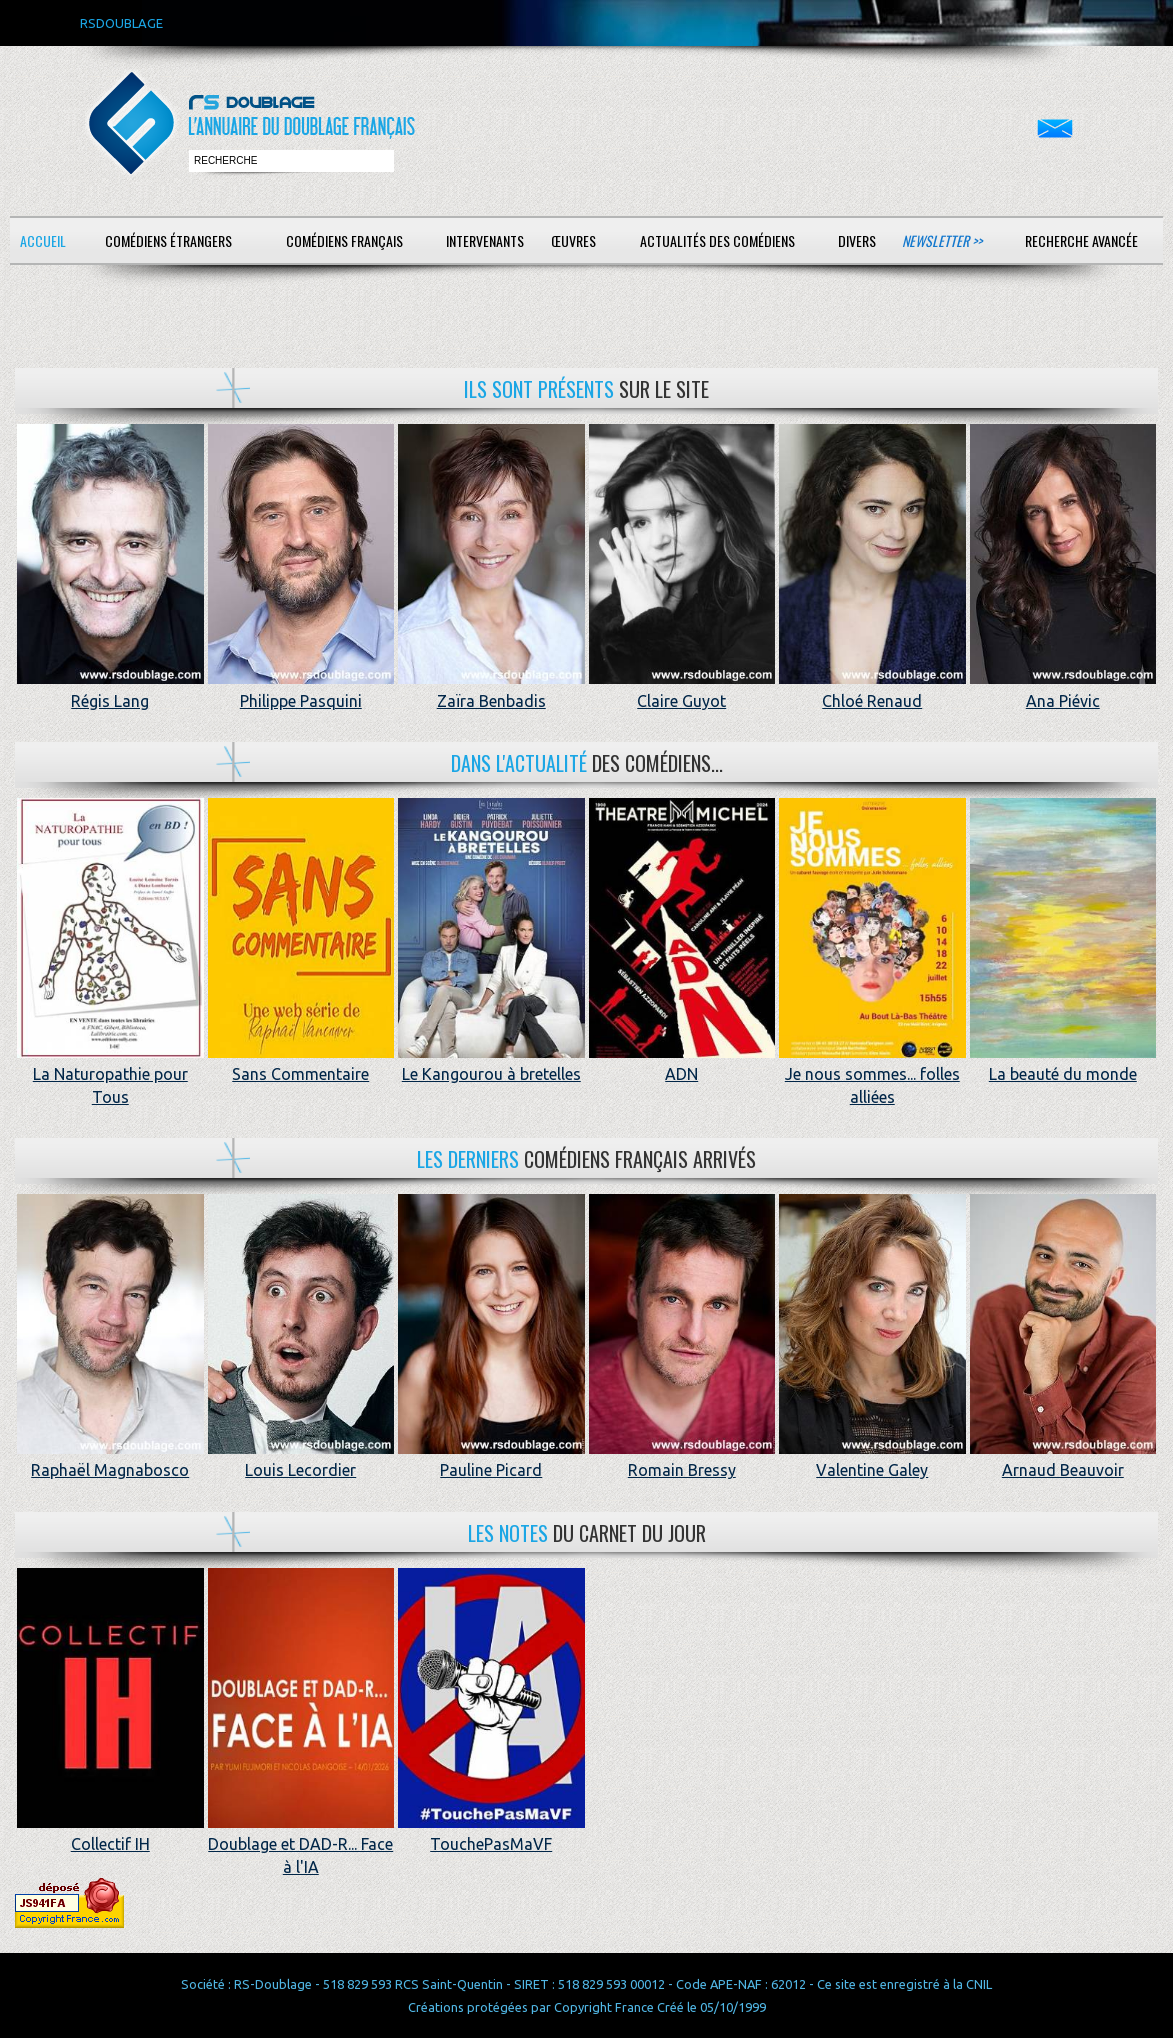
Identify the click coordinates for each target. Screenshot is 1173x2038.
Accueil (43, 240)
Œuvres (573, 240)
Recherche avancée (1081, 240)
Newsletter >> (942, 240)
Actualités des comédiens (717, 240)
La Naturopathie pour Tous (110, 1074)
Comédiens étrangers (168, 240)
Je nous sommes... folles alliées (872, 1074)
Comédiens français (344, 240)
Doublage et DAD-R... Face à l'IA (301, 1844)
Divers (857, 240)
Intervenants (485, 240)
